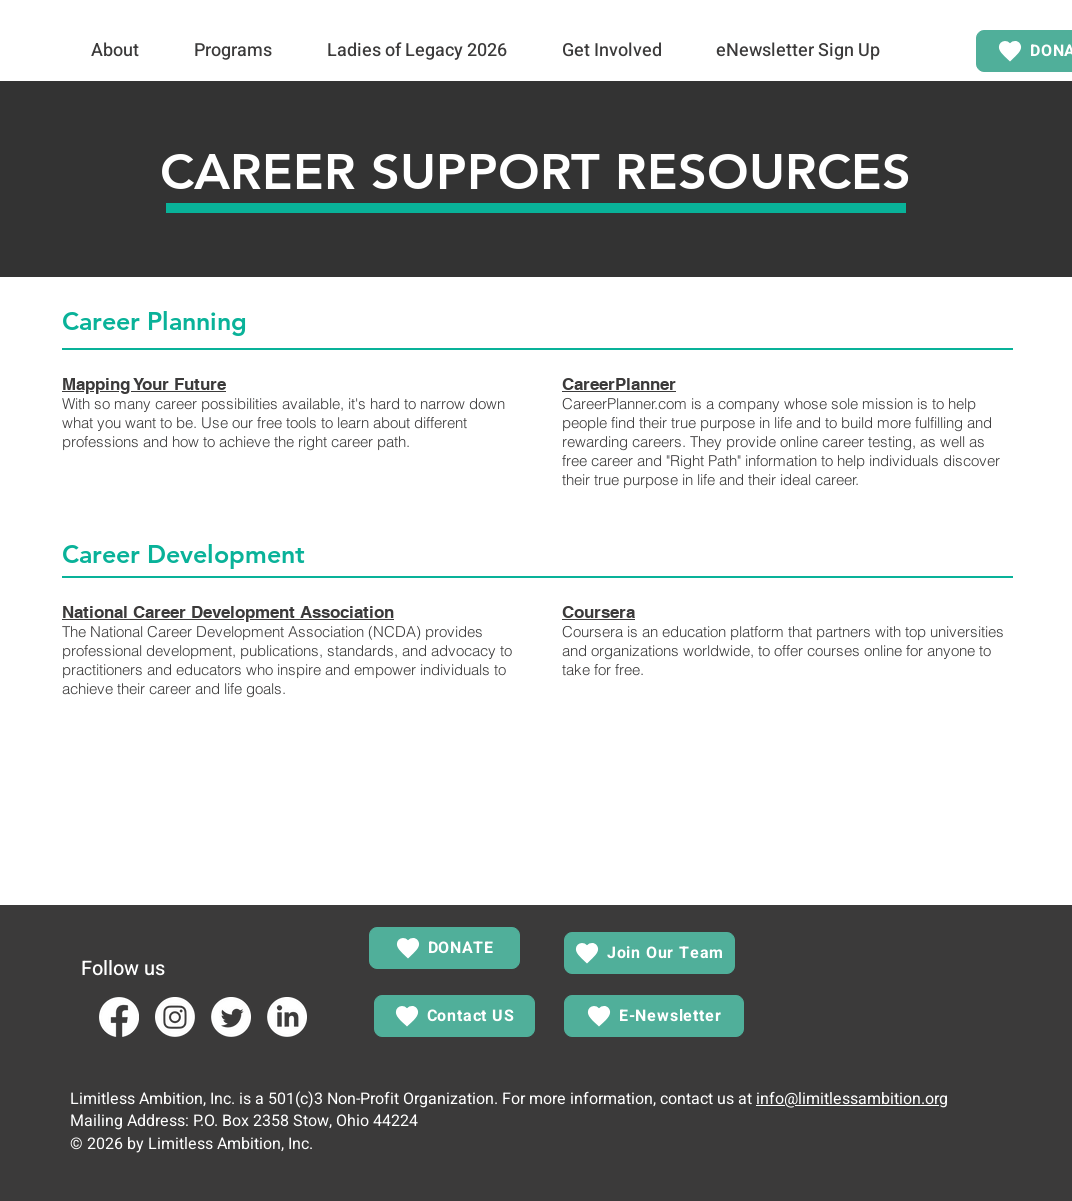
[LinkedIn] (287, 1017)
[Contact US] (454, 1016)
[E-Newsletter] (654, 1016)
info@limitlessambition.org (852, 1099)
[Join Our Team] (649, 953)
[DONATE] (444, 948)
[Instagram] (175, 1017)
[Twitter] (231, 1017)
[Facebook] (119, 1017)
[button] (114, 51)
